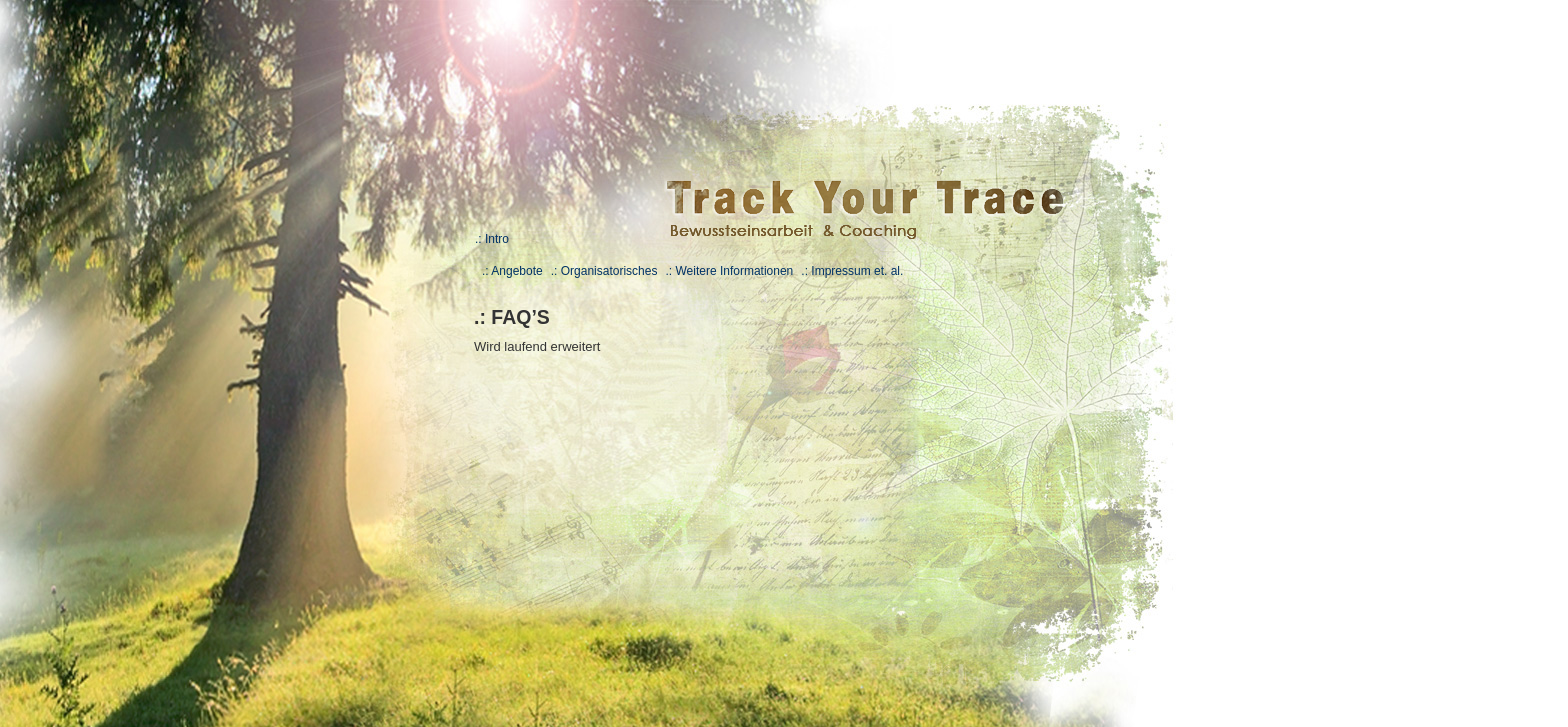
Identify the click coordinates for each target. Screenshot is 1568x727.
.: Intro (492, 239)
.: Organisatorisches (604, 271)
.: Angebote (512, 271)
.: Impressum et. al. (852, 271)
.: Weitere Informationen (729, 271)
